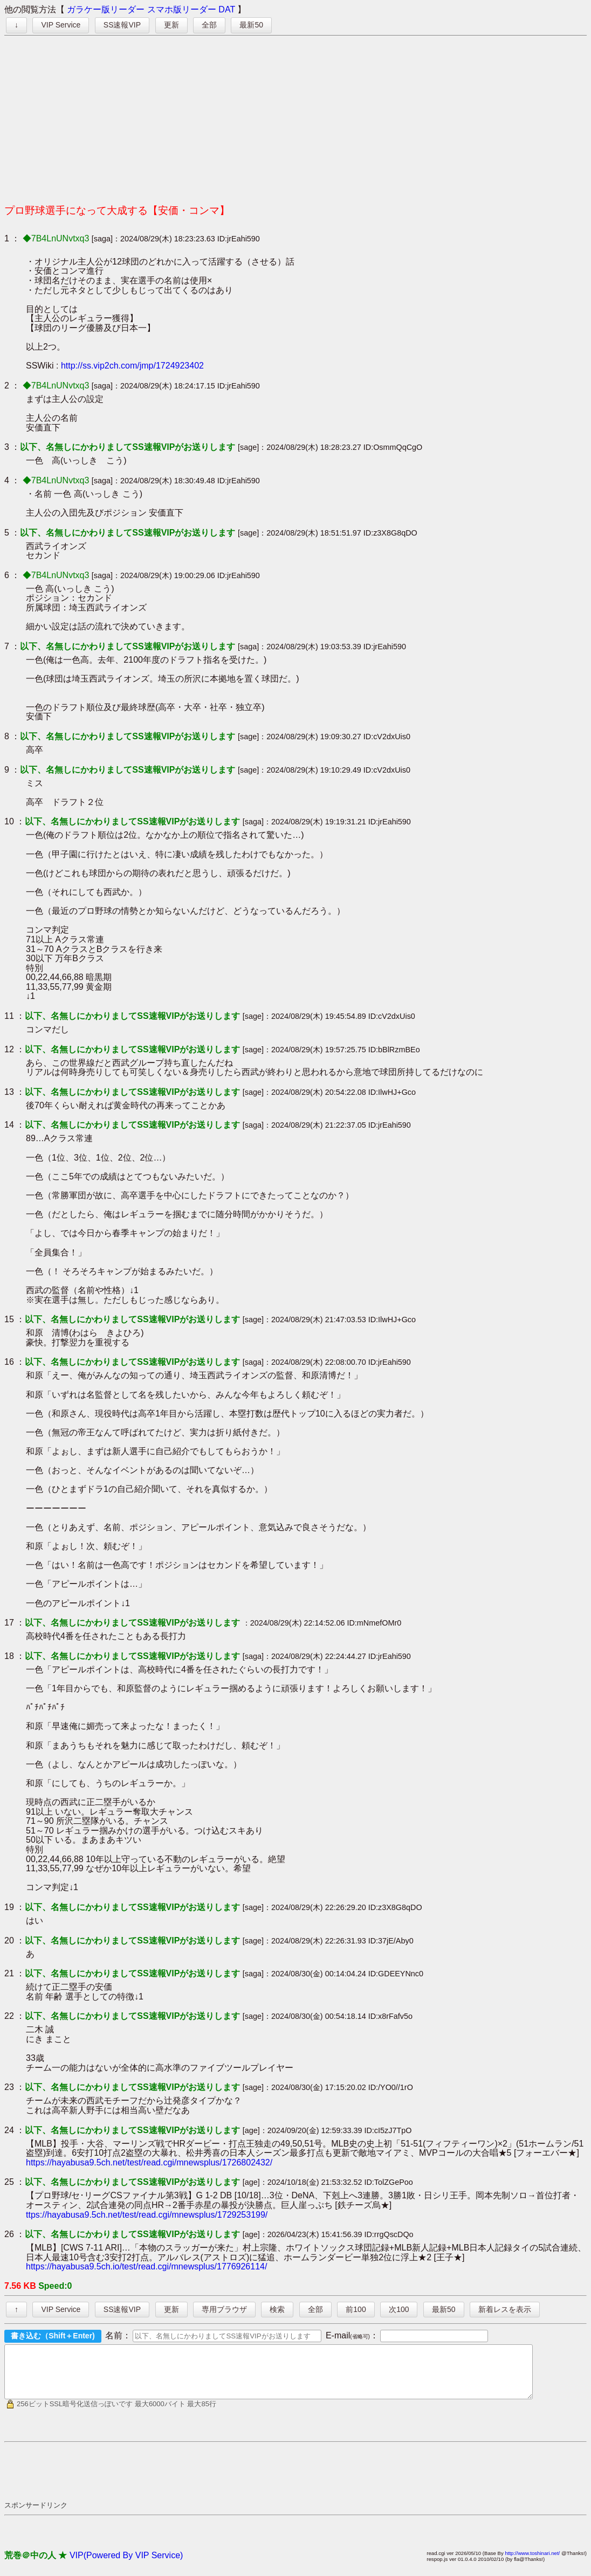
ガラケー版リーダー (106, 9)
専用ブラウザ (224, 2309)
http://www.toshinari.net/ (532, 2563)
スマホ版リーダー (181, 9)
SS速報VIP (122, 24)
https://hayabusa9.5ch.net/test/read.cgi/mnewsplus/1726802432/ (149, 2162)
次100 (399, 2309)
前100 (356, 2309)
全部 (209, 24)
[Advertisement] (295, 116)
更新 (171, 24)
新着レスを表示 (504, 2309)
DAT (226, 9)
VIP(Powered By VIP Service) (126, 2565)
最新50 (251, 24)
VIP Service (60, 24)
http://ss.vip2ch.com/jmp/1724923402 (132, 365)
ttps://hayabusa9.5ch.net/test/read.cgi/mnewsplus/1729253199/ (146, 2214)
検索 (277, 2309)
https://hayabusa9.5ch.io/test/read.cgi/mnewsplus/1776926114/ (146, 2266)
